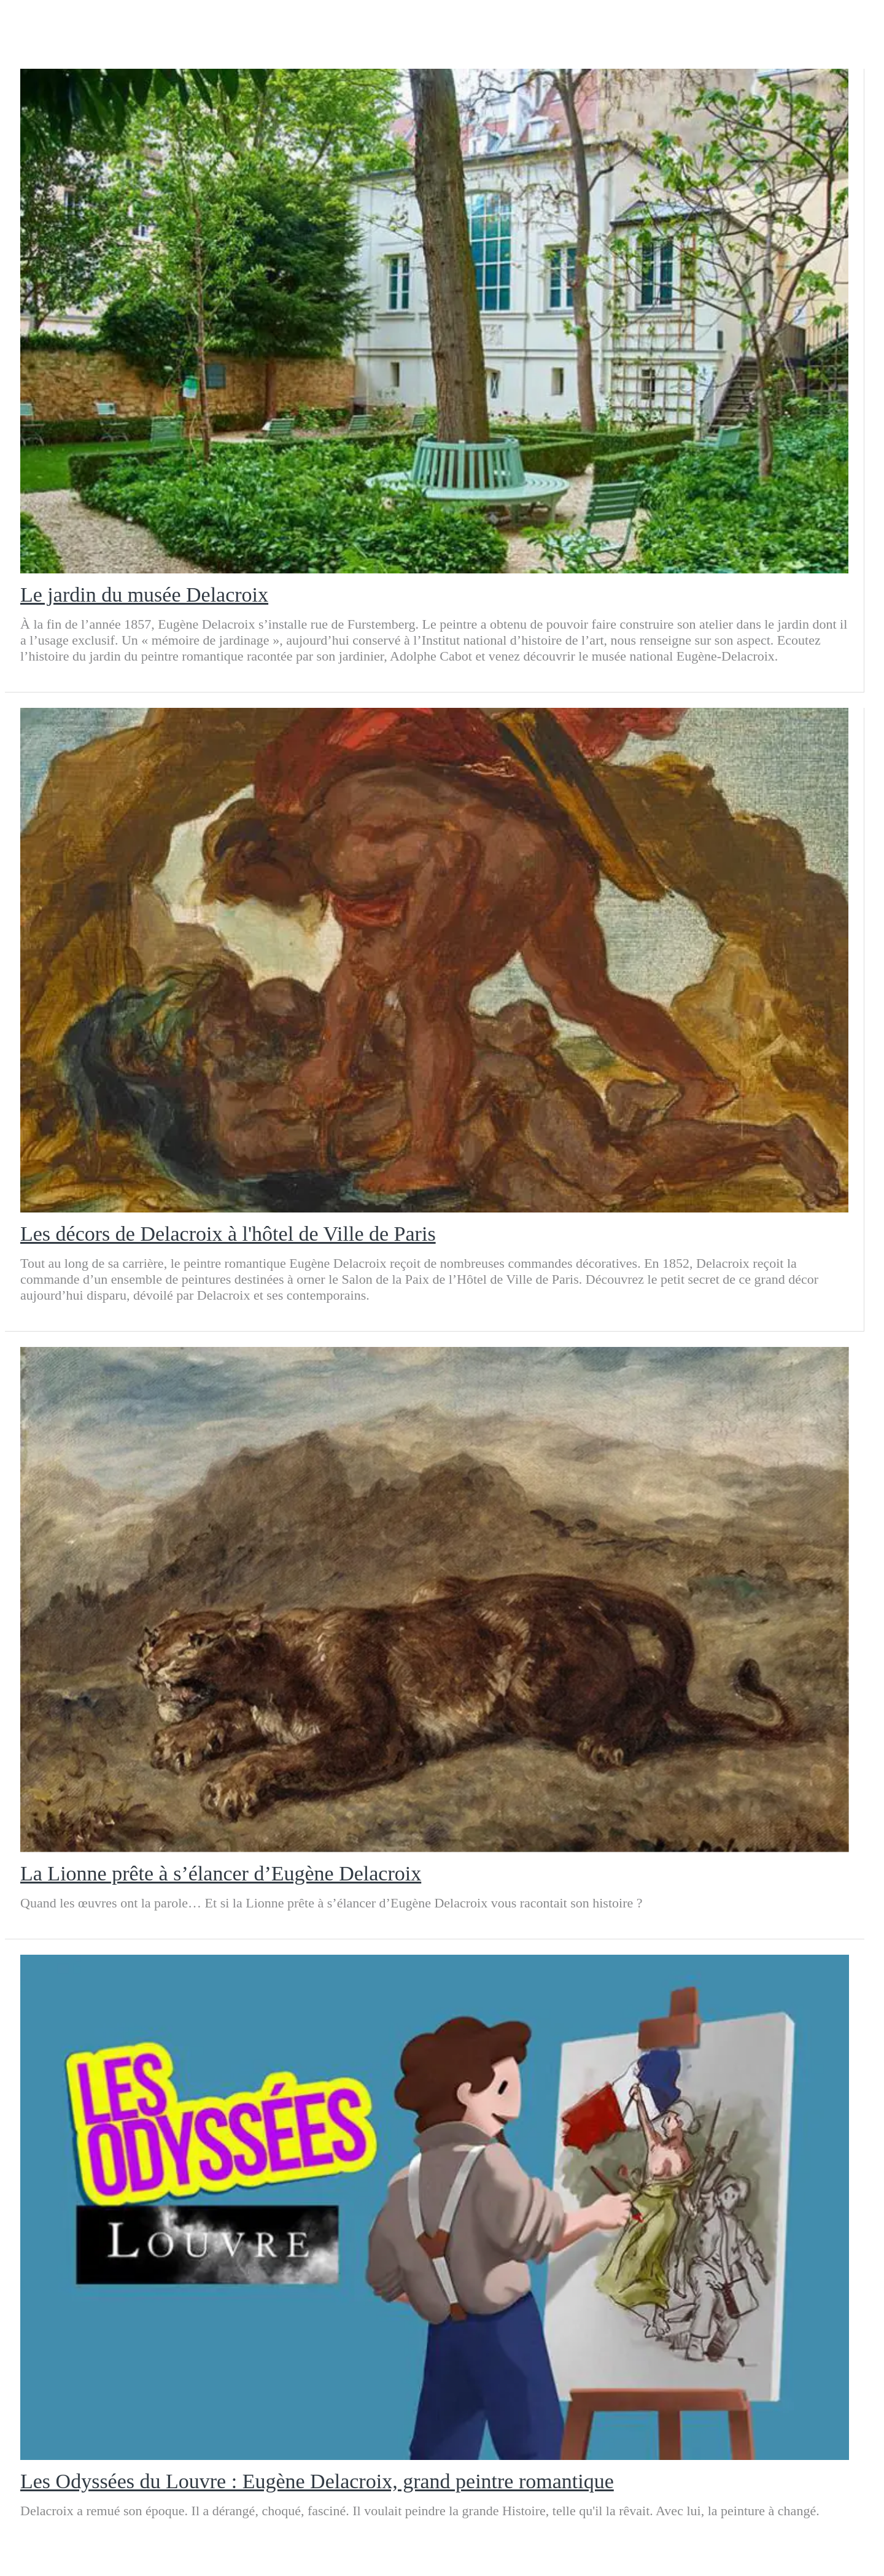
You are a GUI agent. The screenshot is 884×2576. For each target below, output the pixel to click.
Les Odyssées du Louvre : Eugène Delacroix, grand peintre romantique (317, 2481)
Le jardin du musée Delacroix (144, 594)
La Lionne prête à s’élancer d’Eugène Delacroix (220, 1873)
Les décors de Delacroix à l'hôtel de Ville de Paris (228, 1233)
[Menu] (29, 24)
